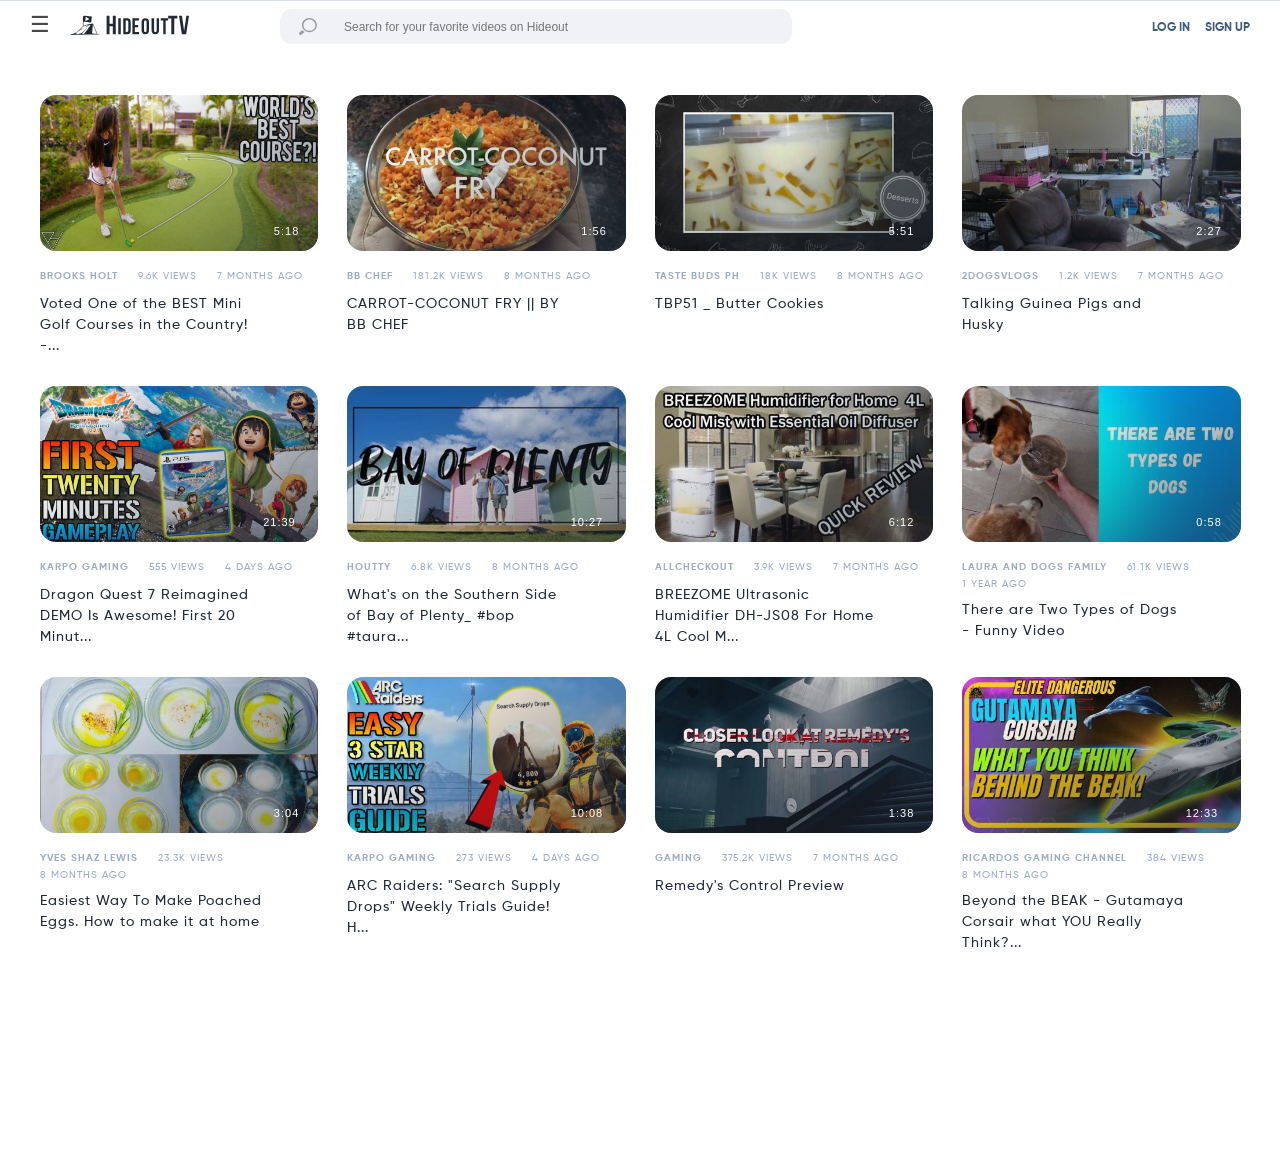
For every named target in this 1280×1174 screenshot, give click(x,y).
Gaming (678, 858)
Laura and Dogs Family (1034, 567)
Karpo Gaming (84, 567)
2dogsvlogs (1000, 276)
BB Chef (370, 276)
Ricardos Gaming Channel (1044, 858)
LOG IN (1171, 28)
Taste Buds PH (697, 276)
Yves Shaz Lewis (89, 858)
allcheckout (694, 567)
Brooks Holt (79, 276)
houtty (369, 567)
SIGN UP (1227, 28)
